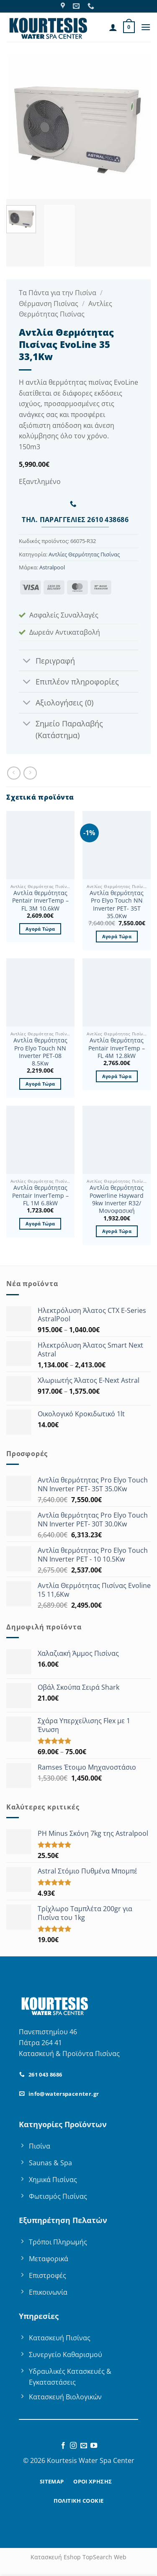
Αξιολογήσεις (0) (56, 704)
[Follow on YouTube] (93, 2446)
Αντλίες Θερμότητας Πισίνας (84, 554)
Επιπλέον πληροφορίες (69, 682)
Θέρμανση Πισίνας (48, 303)
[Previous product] (29, 773)
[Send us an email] (83, 2446)
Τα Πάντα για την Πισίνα (57, 292)
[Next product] (13, 773)
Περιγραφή (47, 661)
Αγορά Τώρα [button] (40, 929)
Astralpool (52, 567)
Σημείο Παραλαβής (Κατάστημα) (61, 728)
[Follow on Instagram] (73, 2446)
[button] (129, 27)
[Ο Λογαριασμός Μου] (113, 27)
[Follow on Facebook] (63, 2446)
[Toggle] (27, 661)
